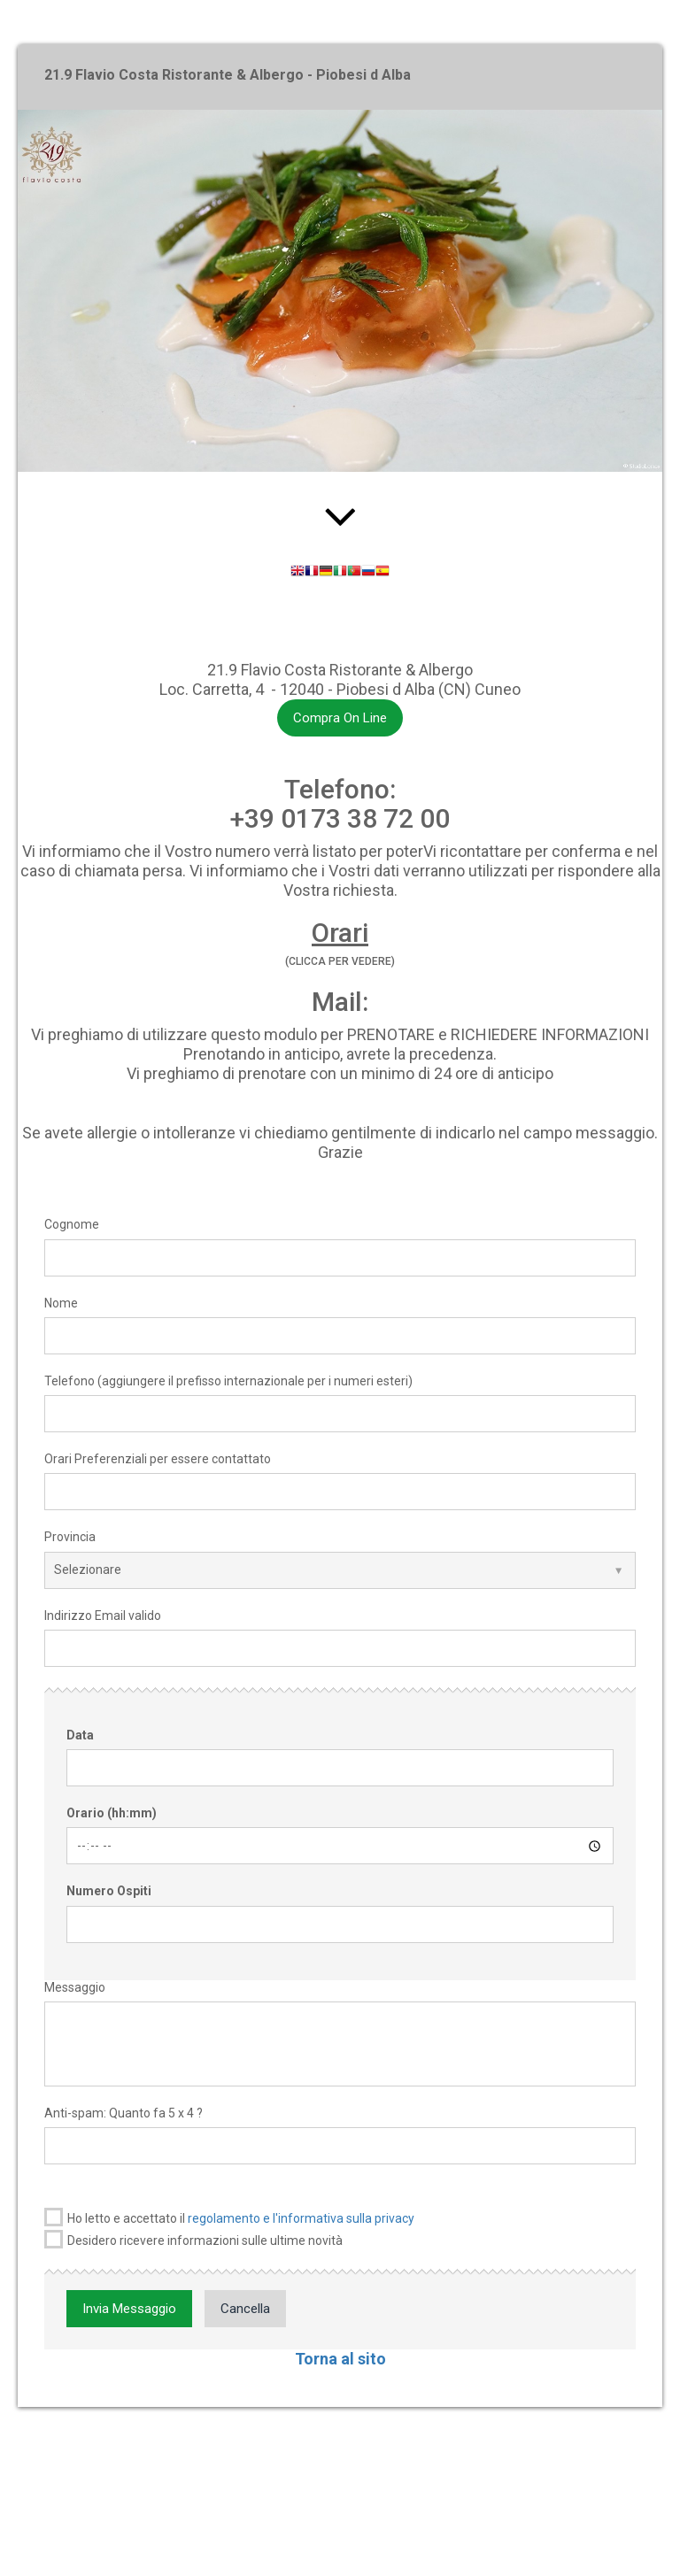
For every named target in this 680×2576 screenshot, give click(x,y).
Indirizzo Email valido (102, 1615)
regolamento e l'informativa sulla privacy (301, 2218)
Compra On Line (340, 718)
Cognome (71, 1224)
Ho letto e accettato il (229, 2217)
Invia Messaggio (129, 2309)
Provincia (70, 1537)
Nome (61, 1303)
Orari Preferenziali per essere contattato (157, 1459)
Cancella (245, 2309)
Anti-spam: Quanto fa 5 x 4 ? (123, 2113)
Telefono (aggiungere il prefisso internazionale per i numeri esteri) (228, 1381)
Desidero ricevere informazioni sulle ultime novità (193, 2239)
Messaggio (74, 1987)
